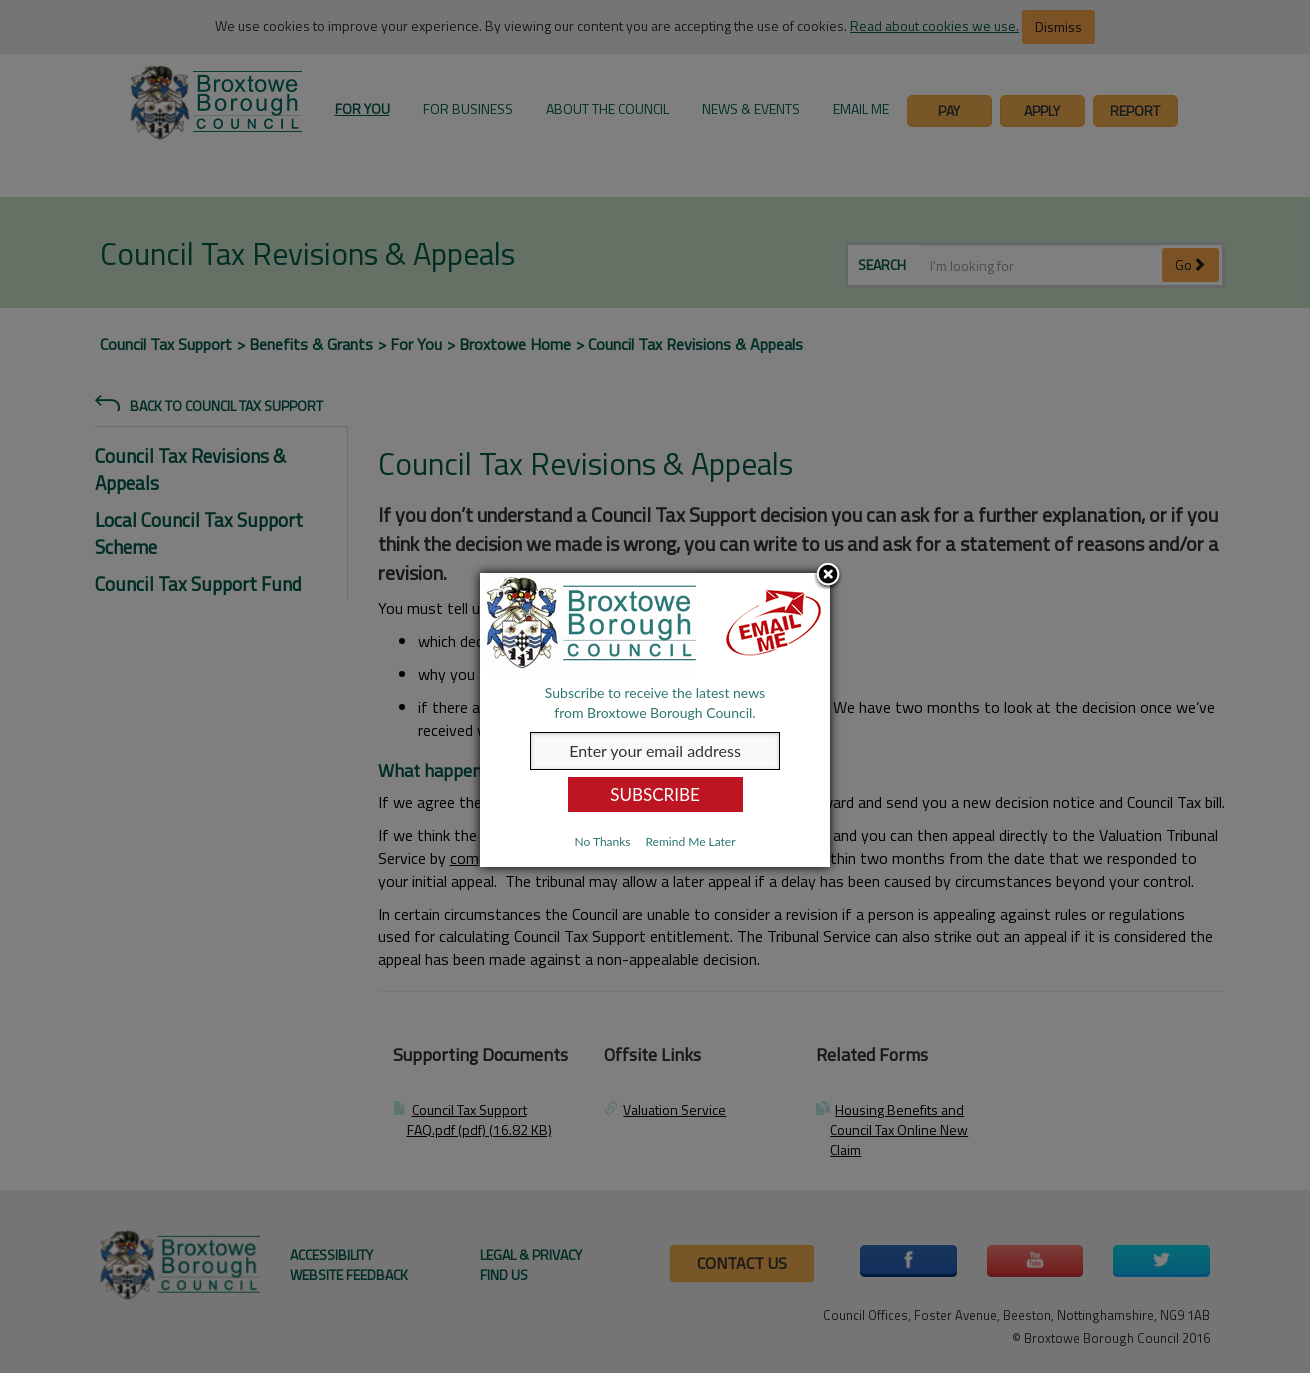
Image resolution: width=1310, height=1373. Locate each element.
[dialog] (655, 720)
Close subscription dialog (828, 576)
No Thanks (602, 841)
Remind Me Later (690, 841)
